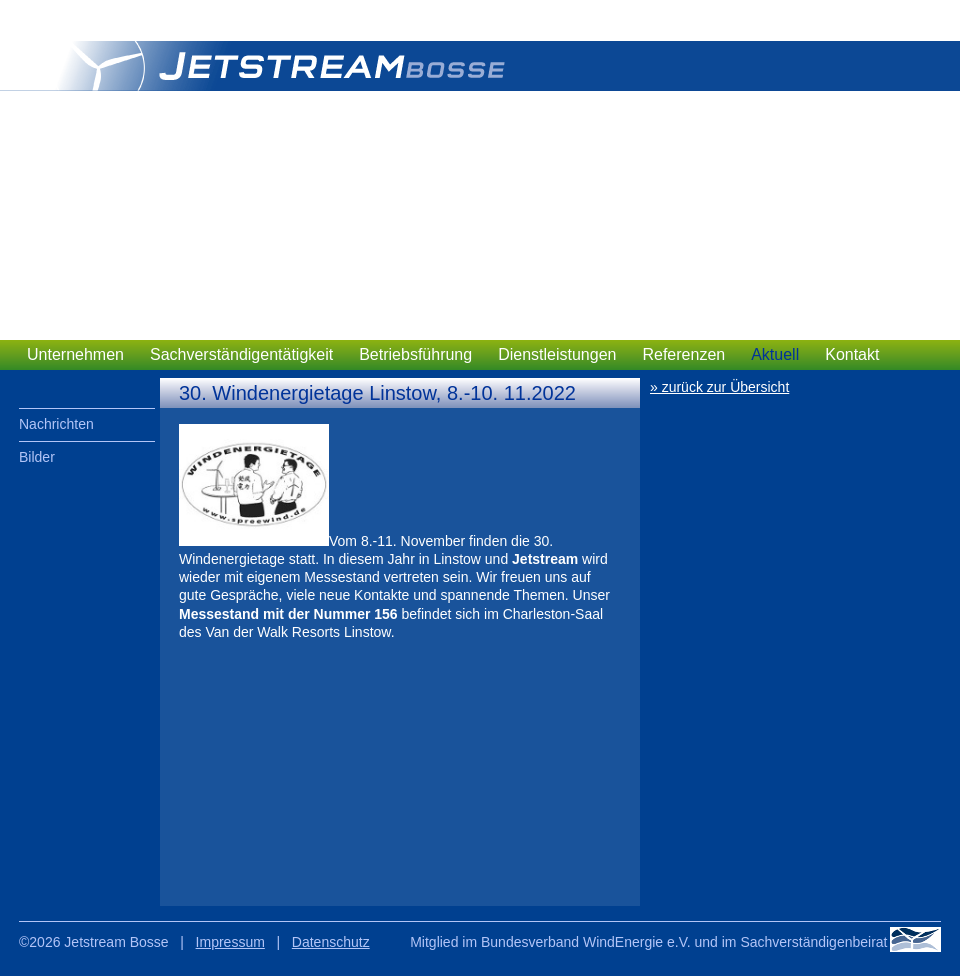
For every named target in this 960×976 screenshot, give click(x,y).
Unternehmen (75, 354)
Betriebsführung (415, 354)
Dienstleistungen (557, 354)
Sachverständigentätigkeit (241, 354)
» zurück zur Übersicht (719, 387)
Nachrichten (56, 424)
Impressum (230, 942)
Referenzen (683, 354)
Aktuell (775, 354)
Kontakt (852, 354)
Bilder (37, 457)
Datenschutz (331, 942)
